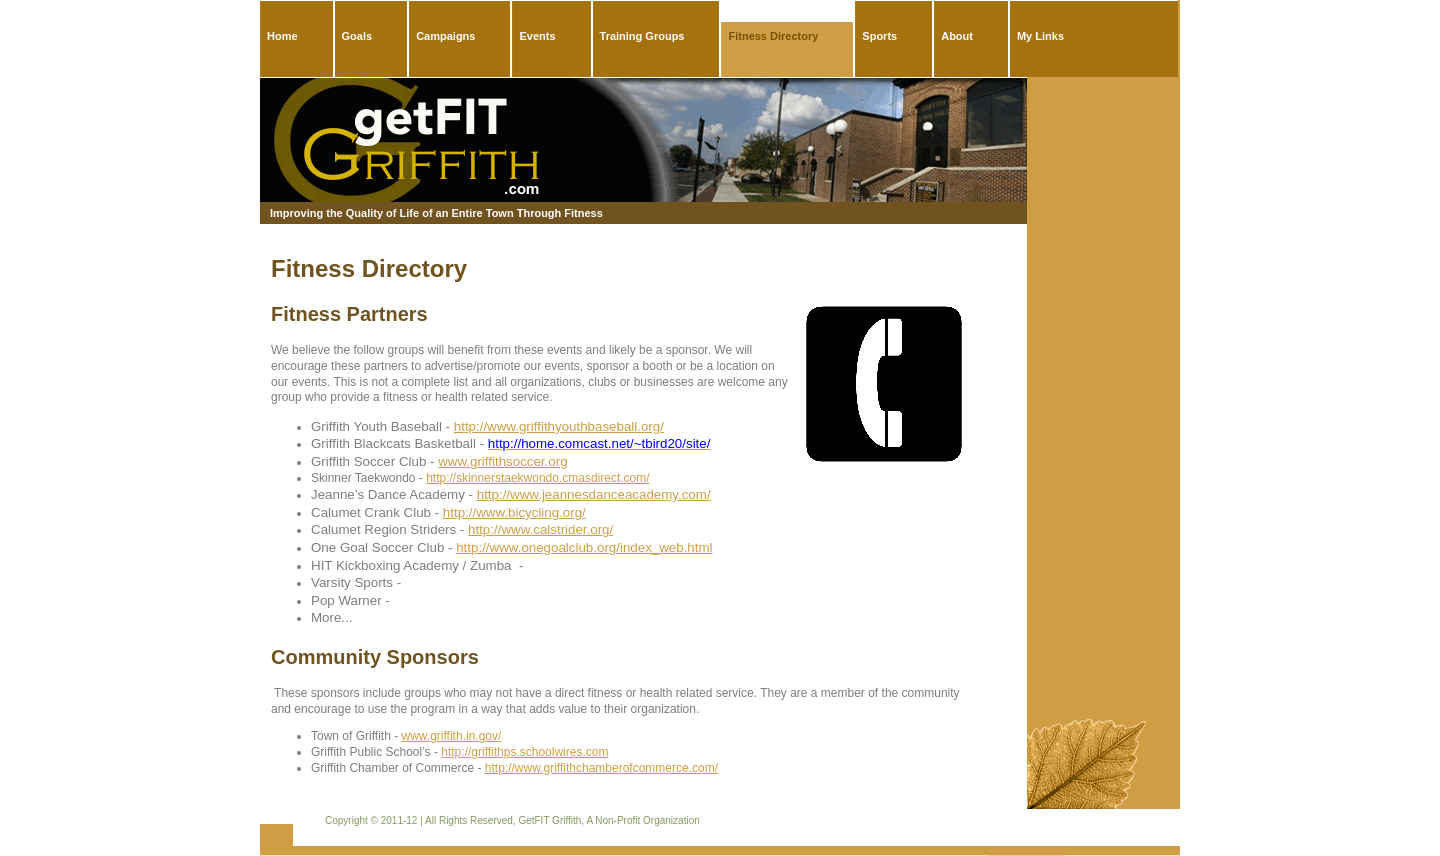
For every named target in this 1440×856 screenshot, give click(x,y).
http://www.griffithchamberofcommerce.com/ (601, 768)
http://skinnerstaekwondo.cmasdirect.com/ (537, 478)
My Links (1040, 36)
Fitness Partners (349, 314)
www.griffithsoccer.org (502, 461)
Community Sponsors (375, 657)
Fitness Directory (773, 36)
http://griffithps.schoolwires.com (524, 752)
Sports (879, 36)
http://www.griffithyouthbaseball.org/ (559, 426)
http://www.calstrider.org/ (540, 529)
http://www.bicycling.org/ (514, 512)
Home (282, 36)
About (957, 36)
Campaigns (445, 36)
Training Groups (642, 36)
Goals (357, 36)
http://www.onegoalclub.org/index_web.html (584, 547)
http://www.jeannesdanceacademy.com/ (594, 494)
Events (537, 36)
